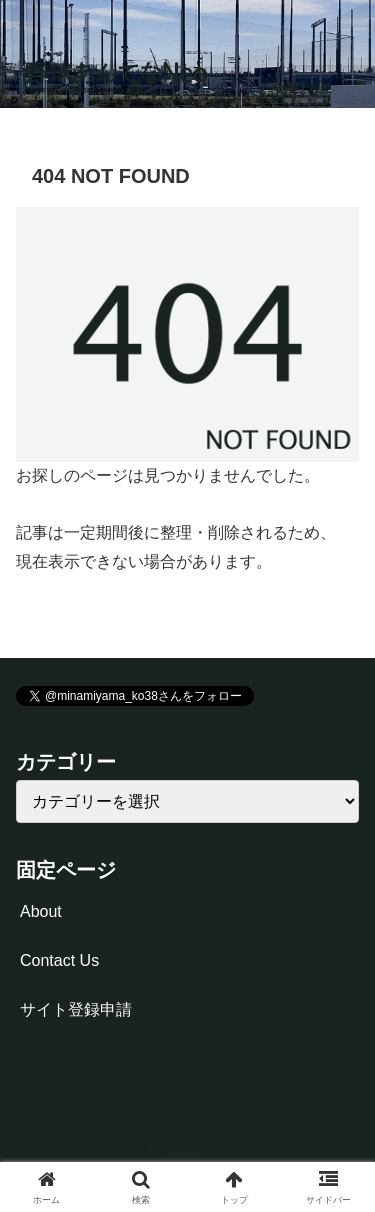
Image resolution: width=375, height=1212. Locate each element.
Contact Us (59, 960)
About (41, 911)
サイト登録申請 (76, 1009)
